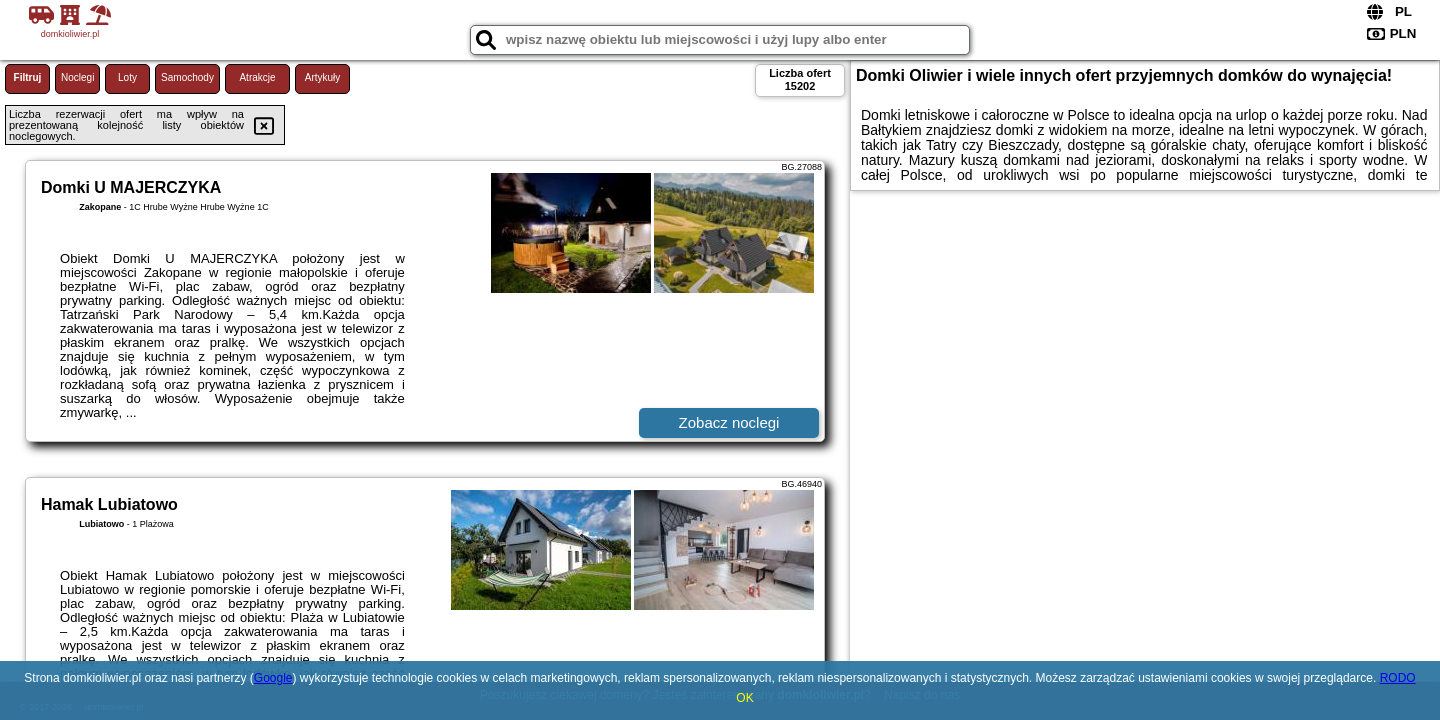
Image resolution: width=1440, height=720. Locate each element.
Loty (127, 77)
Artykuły (323, 77)
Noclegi (77, 77)
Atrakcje (257, 77)
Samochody (187, 77)
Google (273, 678)
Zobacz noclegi (729, 422)
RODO (1398, 678)
